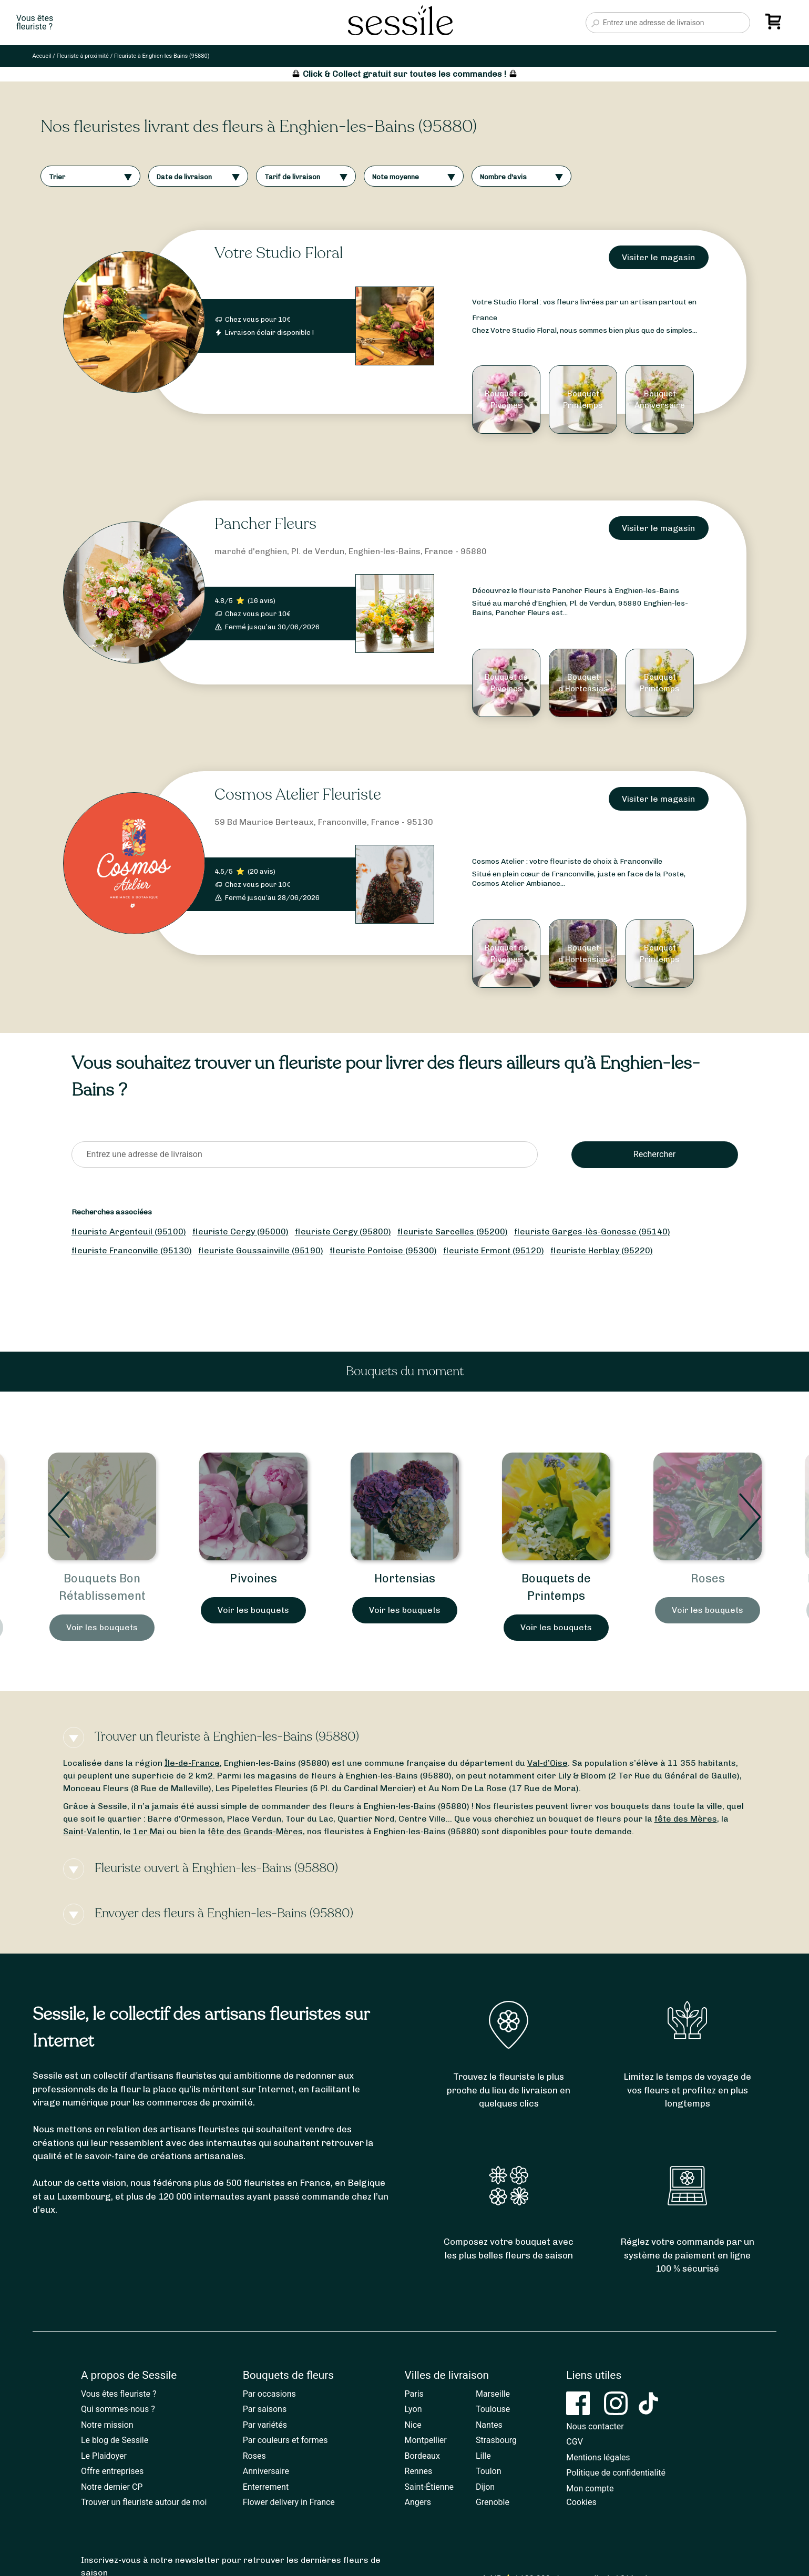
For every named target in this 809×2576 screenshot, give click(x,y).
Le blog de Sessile (114, 2440)
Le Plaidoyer (104, 2456)
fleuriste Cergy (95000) (240, 1231)
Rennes (419, 2471)
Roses (254, 2456)
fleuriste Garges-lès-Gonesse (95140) (592, 1231)
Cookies (581, 2502)
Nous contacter (594, 2426)
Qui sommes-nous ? (118, 2409)
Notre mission (107, 2425)
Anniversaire (266, 2471)
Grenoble (492, 2502)
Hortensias (556, 1578)
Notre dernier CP (112, 2487)
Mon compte (589, 2488)
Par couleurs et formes (285, 2440)
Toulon (488, 2471)
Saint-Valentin (91, 1831)
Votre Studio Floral (278, 253)
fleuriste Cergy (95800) (343, 1231)
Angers (418, 2502)
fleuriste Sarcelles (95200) (452, 1231)
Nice (413, 2425)
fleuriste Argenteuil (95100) (128, 1231)
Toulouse (493, 2409)
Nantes (489, 2425)
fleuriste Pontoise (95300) (383, 1250)
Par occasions (269, 2394)
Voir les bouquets (102, 1627)
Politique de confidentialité (615, 2473)
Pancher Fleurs (265, 524)
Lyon (413, 2409)
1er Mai (149, 1831)
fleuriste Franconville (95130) (131, 1250)
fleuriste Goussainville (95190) (260, 1250)
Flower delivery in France (289, 2502)
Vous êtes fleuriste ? (119, 2394)
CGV (574, 2442)
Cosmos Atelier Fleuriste (297, 794)
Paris (414, 2394)
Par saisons (264, 2409)
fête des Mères (685, 1819)
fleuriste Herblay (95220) (601, 1250)
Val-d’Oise (547, 1763)
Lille (483, 2456)
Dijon (485, 2487)
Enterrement (266, 2487)
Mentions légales (598, 2457)
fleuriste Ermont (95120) (493, 1250)
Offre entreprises (112, 2471)
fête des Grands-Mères (255, 1831)
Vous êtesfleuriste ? (34, 22)
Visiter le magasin (658, 257)
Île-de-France (192, 1763)
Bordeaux (422, 2456)
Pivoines (404, 1578)
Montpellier (426, 2440)
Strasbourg (496, 2440)
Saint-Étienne (429, 2487)
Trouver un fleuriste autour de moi (144, 2502)
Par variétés (265, 2425)
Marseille (493, 2394)
